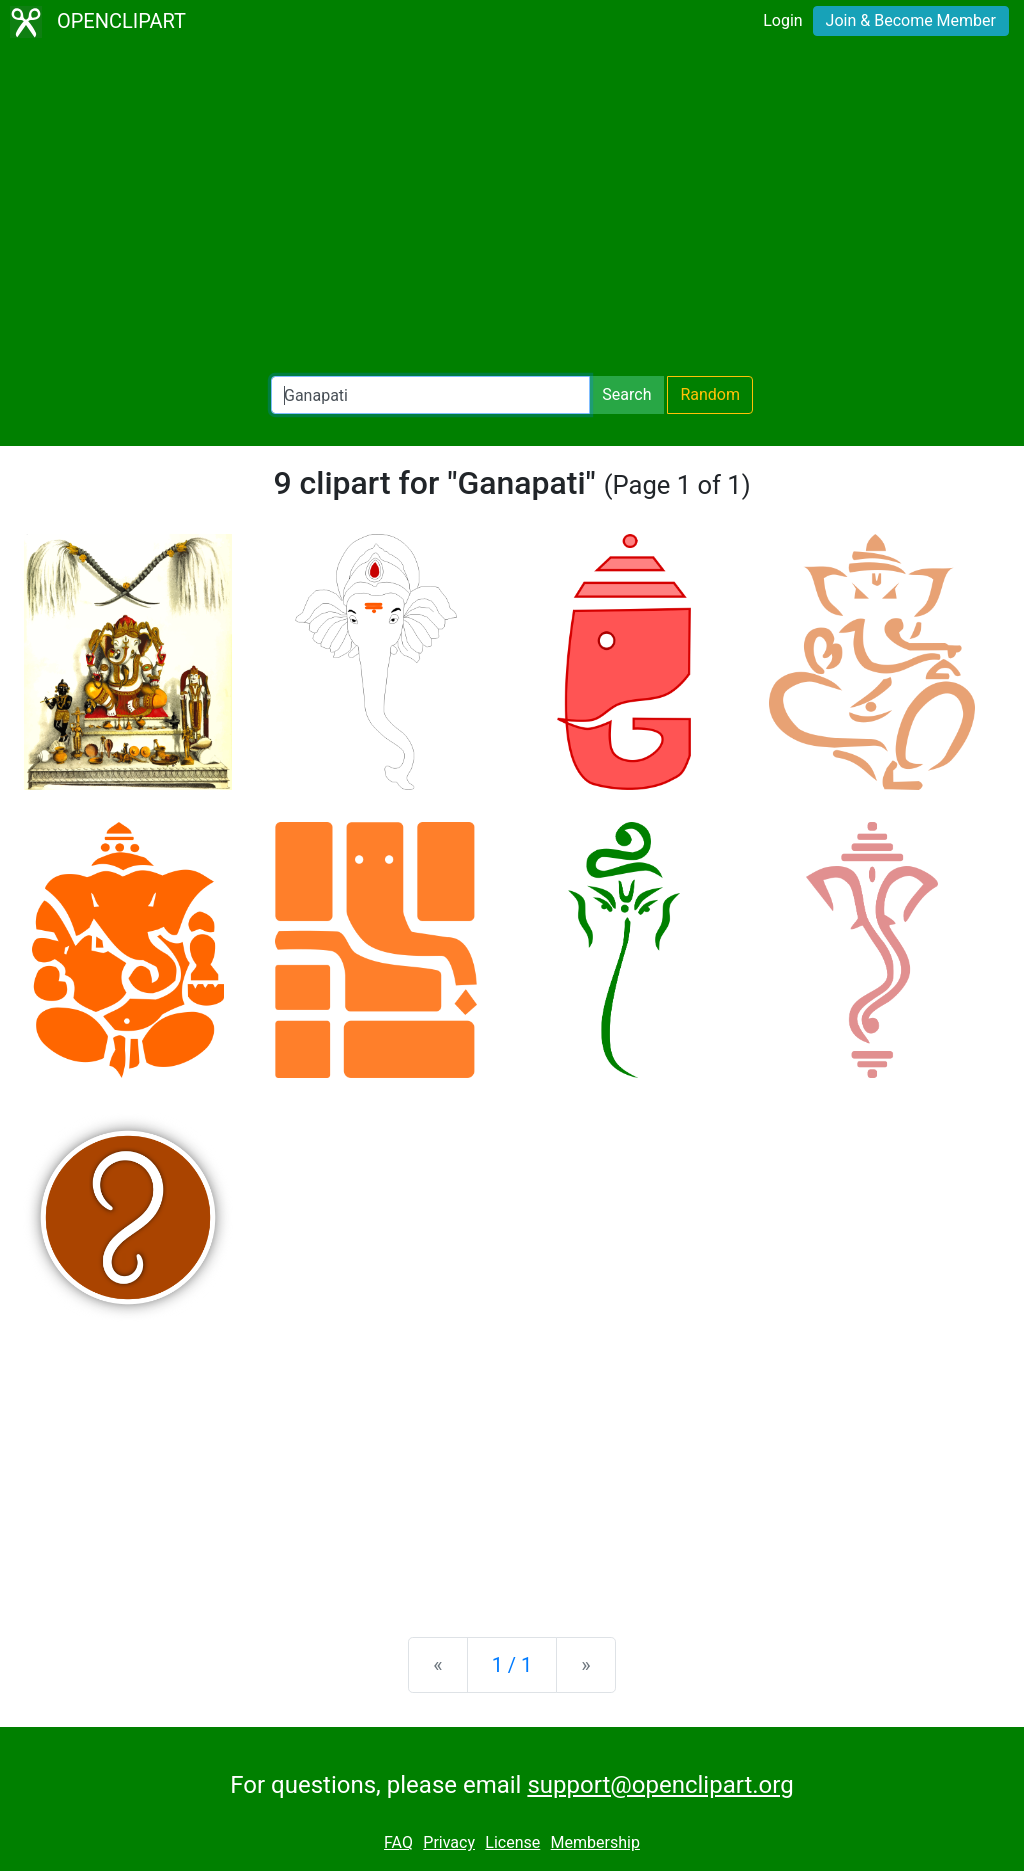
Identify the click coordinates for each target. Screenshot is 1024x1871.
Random (710, 394)
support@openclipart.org (660, 1785)
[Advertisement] (512, 210)
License (512, 1842)
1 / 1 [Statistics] (512, 1665)
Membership (595, 1842)
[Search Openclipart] (430, 395)
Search (626, 394)
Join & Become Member (911, 20)
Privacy (449, 1842)
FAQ (398, 1842)
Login (782, 20)
